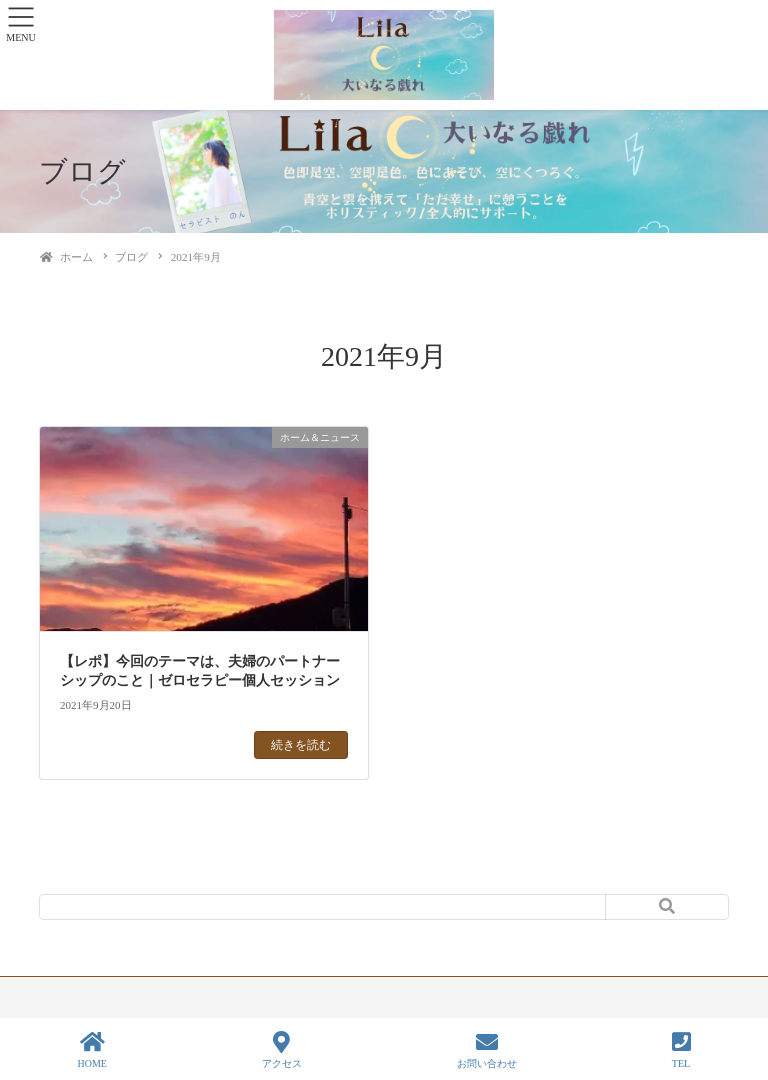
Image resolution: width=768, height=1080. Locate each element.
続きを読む (301, 745)
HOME (91, 1050)
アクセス (282, 1050)
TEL (681, 1050)
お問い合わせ (487, 1050)
